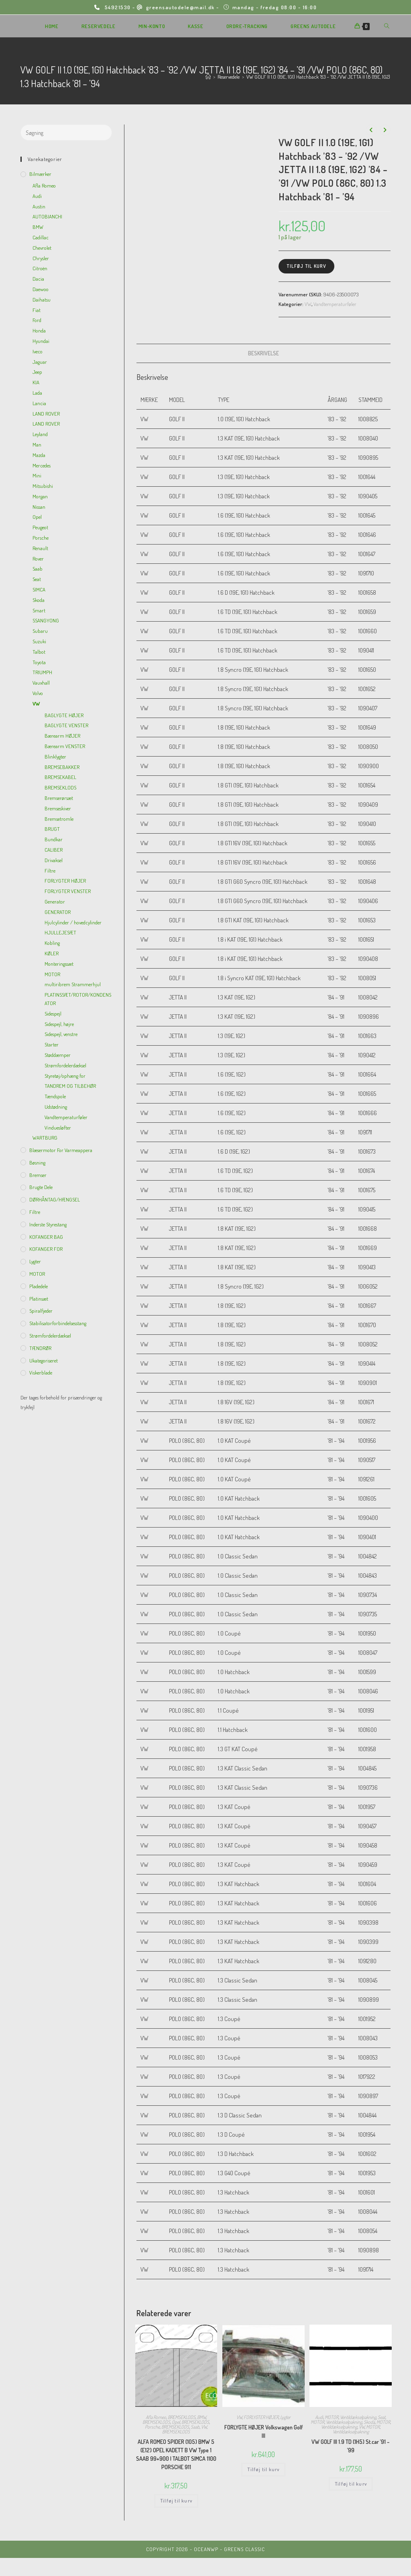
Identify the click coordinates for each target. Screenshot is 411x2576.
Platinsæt (38, 1298)
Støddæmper (58, 1055)
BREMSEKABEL (60, 777)
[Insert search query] (66, 132)
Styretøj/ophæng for (65, 1076)
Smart (39, 610)
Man (37, 444)
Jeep (37, 372)
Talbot (39, 652)
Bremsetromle (59, 819)
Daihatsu (42, 299)
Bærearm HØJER (62, 735)
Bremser (38, 1175)
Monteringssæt (59, 964)
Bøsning (37, 1162)
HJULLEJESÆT (60, 932)
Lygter (285, 2417)
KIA (36, 382)
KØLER (52, 953)
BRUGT (52, 829)
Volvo (38, 693)
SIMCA (39, 589)
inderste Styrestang (48, 1224)
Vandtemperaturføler (334, 304)
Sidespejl (53, 1013)
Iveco (38, 351)
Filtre (50, 870)
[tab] (263, 353)
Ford (37, 320)
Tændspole (55, 1096)
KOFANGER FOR (46, 1249)
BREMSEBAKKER (62, 767)
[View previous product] (371, 130)
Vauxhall (41, 682)
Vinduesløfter (58, 1127)
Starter (52, 1044)
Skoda (369, 2422)
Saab (195, 2427)
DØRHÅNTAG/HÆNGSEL (54, 1199)
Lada (37, 393)
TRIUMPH (42, 672)
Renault (40, 548)
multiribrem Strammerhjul (73, 984)
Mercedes (42, 465)
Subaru (40, 631)
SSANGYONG (46, 620)
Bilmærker (40, 174)
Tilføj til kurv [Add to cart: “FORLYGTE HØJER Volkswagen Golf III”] (263, 2469)
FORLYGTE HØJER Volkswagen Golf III (263, 2431)
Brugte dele (41, 1187)
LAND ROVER (46, 413)
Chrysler (41, 258)
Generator (55, 901)
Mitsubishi (43, 486)
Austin (39, 206)
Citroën (40, 268)
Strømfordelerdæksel (65, 1065)
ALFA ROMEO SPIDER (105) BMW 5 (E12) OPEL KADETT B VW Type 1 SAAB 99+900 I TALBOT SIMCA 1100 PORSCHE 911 (176, 2454)
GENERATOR (58, 912)
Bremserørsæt (59, 798)
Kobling (52, 943)
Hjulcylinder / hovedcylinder (73, 922)
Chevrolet (42, 248)
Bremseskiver (58, 808)
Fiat (37, 310)
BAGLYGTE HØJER (64, 715)
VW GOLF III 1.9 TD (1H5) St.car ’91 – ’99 (350, 2446)
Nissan (39, 507)
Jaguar (40, 362)
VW (308, 304)
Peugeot (40, 527)
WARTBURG (45, 1137)
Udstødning (56, 1106)
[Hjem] (208, 76)
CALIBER (54, 849)
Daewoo (41, 289)
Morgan (40, 496)
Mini (37, 475)
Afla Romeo (156, 2417)
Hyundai (41, 341)
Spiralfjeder (41, 1310)
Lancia (39, 403)
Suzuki (39, 641)
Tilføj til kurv (306, 266)
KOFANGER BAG (46, 1237)
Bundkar (54, 839)
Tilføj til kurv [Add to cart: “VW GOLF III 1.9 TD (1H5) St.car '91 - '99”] (351, 2484)
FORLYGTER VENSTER (68, 891)
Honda (39, 330)
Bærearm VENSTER (65, 746)
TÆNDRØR (40, 1348)
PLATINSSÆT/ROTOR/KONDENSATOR (78, 998)
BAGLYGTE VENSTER (66, 725)
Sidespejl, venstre (61, 1034)
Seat (381, 2417)
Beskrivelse (263, 353)
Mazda (39, 455)
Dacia (38, 278)
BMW (201, 2417)
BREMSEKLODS (181, 2417)
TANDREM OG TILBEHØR (70, 1086)
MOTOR (331, 2417)
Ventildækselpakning (358, 2417)
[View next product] (385, 130)
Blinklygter (55, 756)
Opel (176, 2422)
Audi (319, 2417)
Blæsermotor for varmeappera (60, 1150)
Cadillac (41, 237)
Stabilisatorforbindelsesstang (57, 1323)
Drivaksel (54, 860)
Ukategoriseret (43, 1360)
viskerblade (40, 1372)
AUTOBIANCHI (47, 216)
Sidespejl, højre (59, 1024)
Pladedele (38, 1286)
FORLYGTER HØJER (261, 2417)
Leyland (40, 434)
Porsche (152, 2427)
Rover (38, 558)
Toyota (39, 662)
